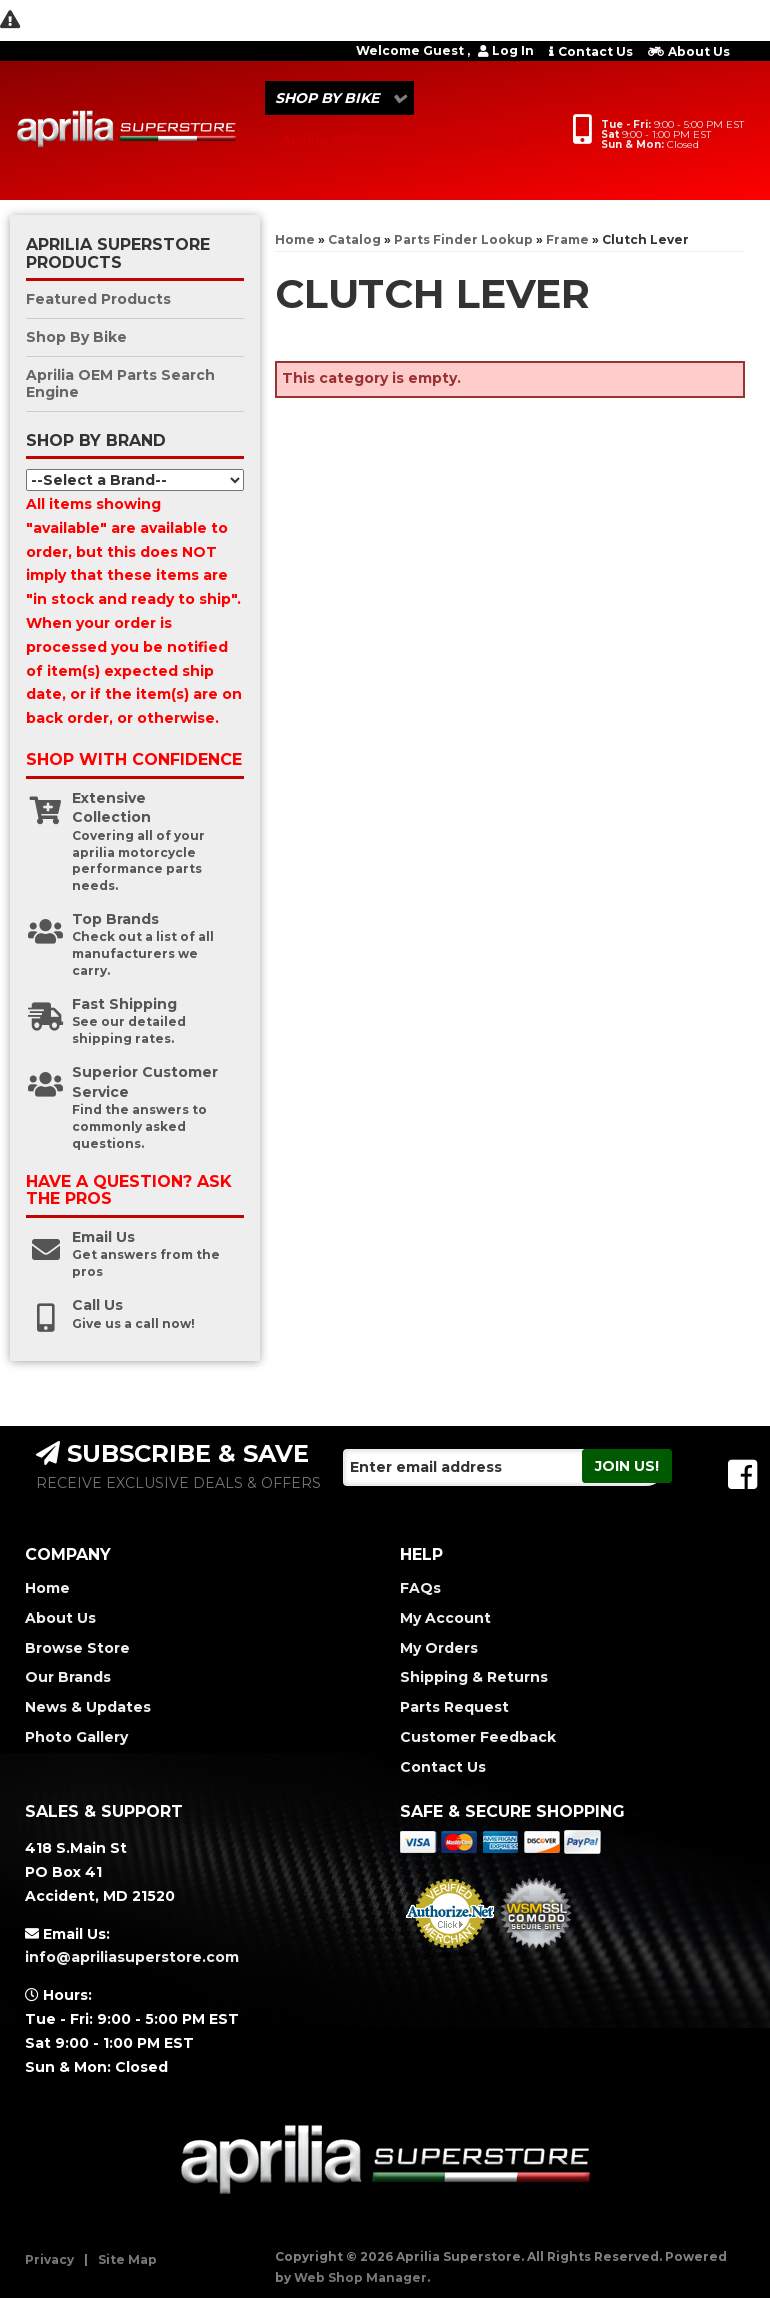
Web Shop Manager (360, 2277)
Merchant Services (450, 1954)
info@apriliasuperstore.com (132, 1957)
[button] (339, 98)
